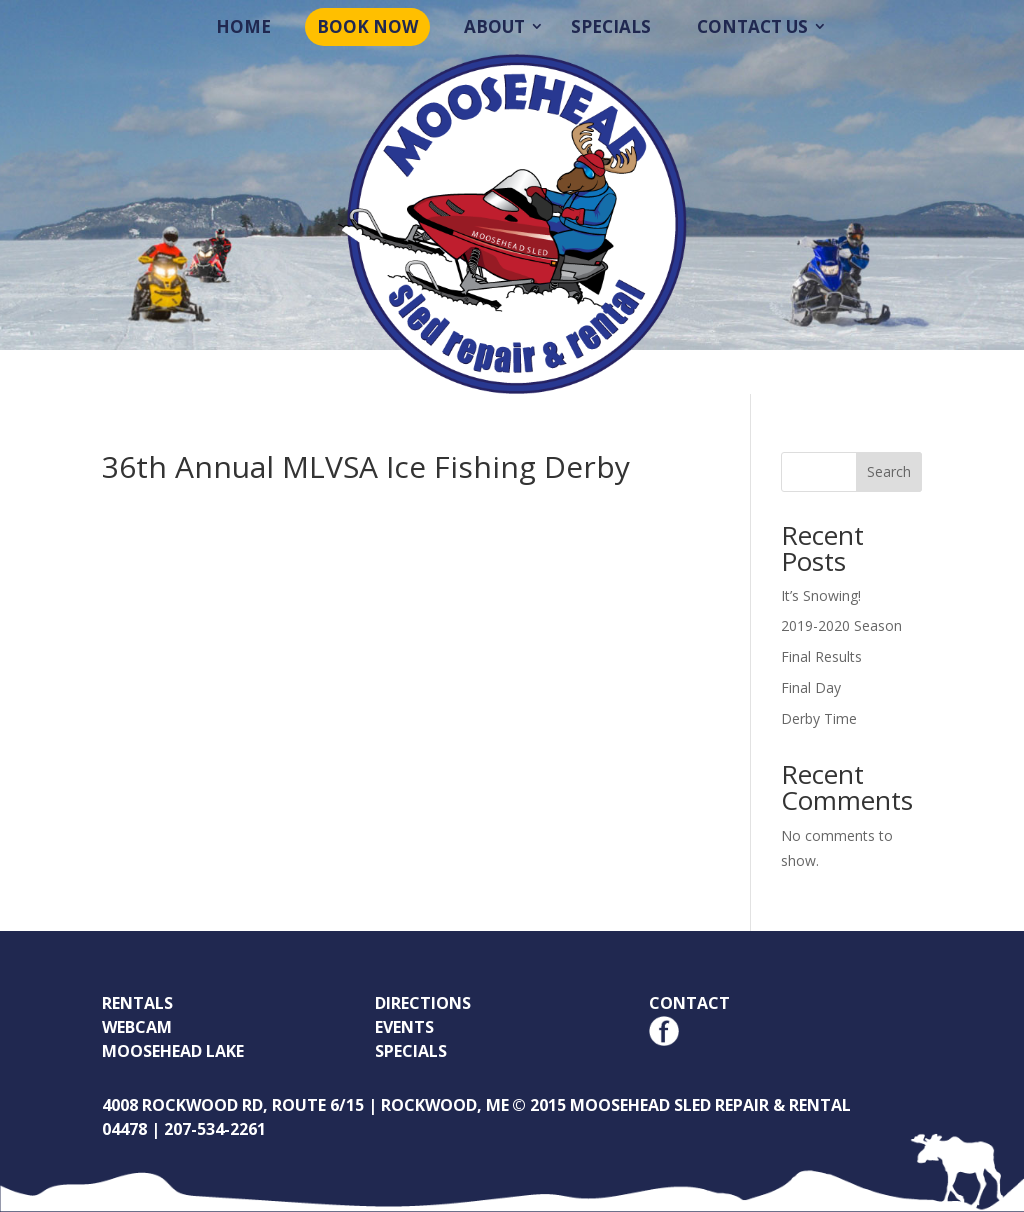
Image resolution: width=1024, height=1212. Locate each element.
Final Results (821, 656)
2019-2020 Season (841, 625)
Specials (611, 26)
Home (243, 26)
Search (889, 471)
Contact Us (752, 26)
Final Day (811, 687)
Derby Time (819, 718)
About (494, 26)
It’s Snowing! (821, 595)
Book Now (367, 26)
